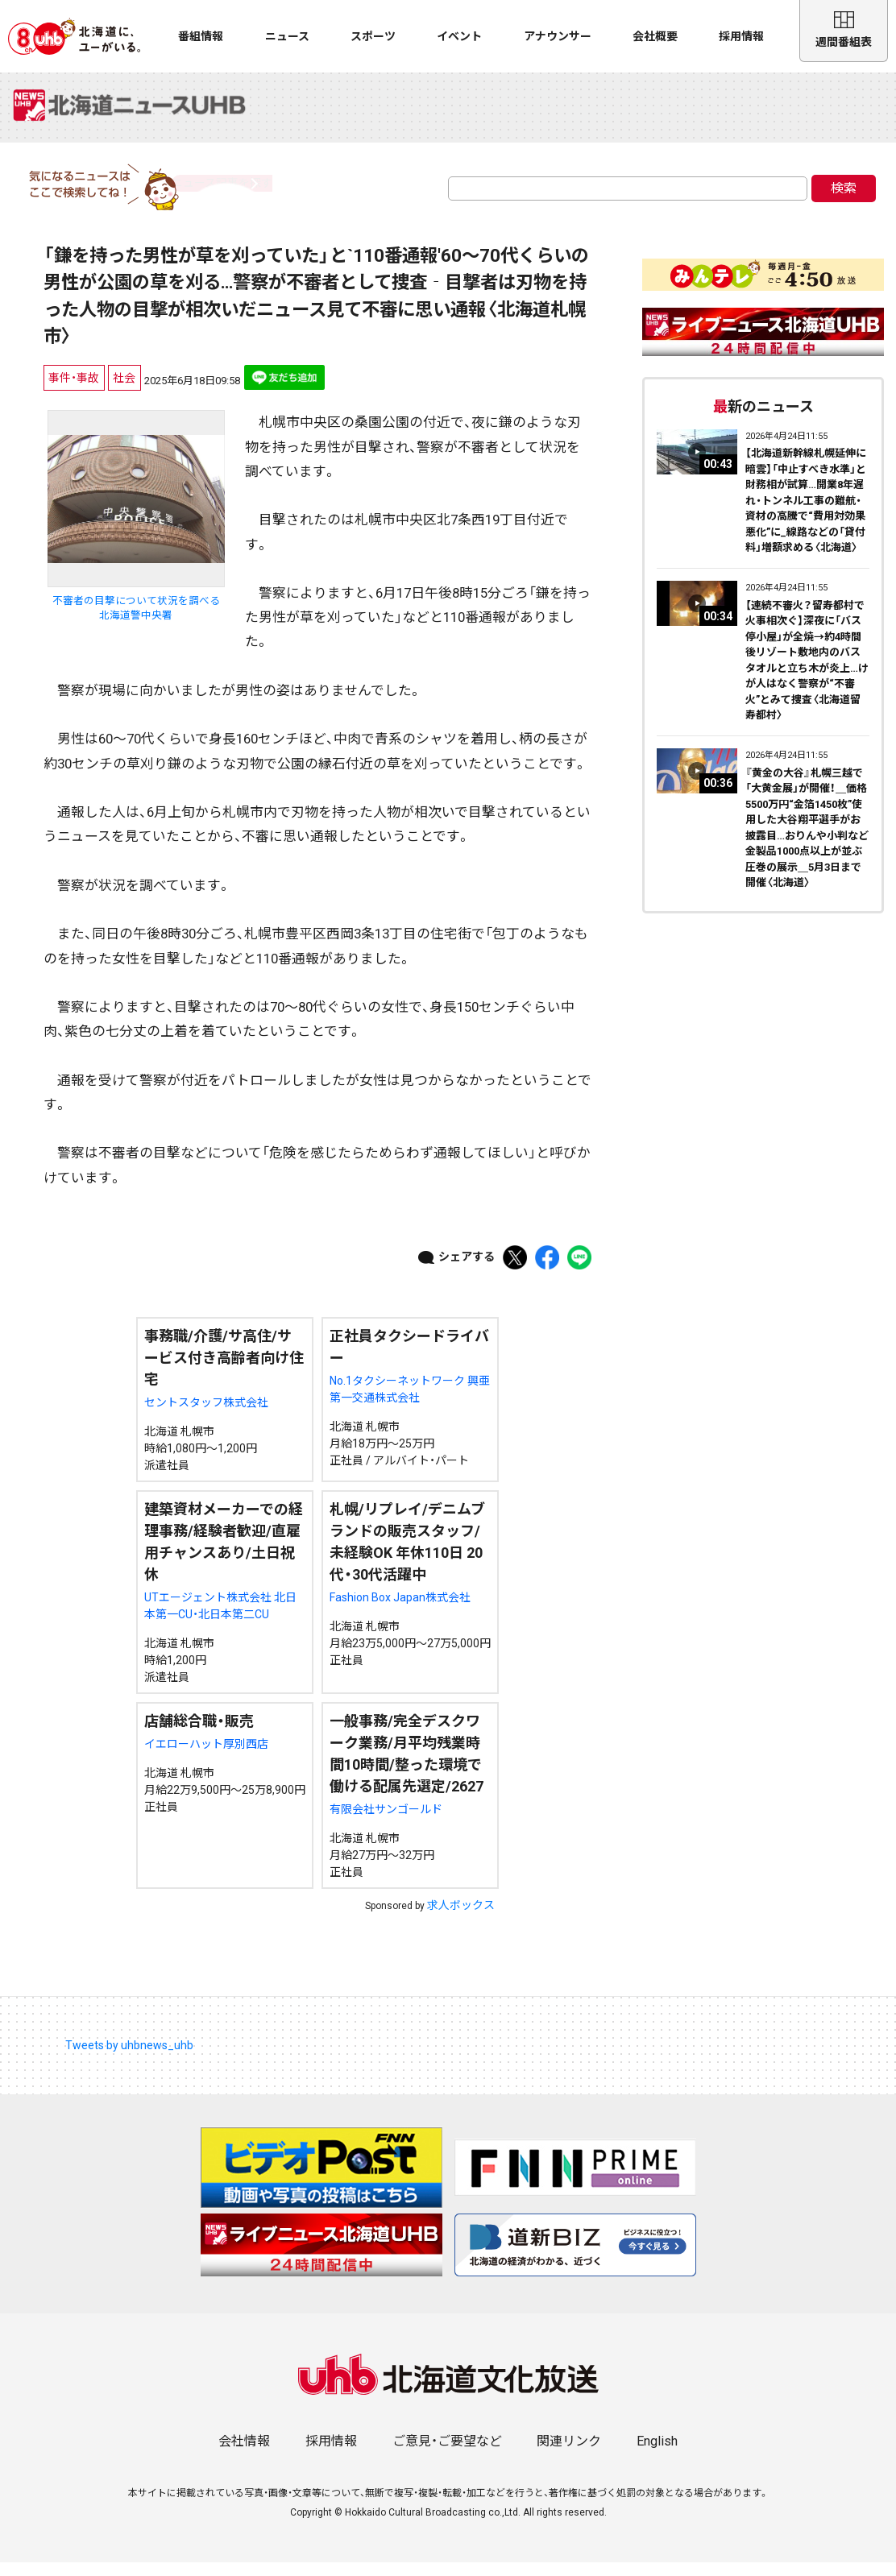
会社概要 (655, 36)
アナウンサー (557, 36)
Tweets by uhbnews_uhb (129, 2058)
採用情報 (741, 36)
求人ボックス (461, 1918)
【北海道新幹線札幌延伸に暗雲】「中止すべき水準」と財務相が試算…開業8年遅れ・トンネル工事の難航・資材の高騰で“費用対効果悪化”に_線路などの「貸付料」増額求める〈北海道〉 (805, 514)
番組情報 (200, 36)
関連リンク (569, 2454)
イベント (459, 36)
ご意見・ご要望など (447, 2454)
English (657, 2454)
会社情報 (244, 2454)
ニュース (287, 36)
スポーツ (373, 36)
